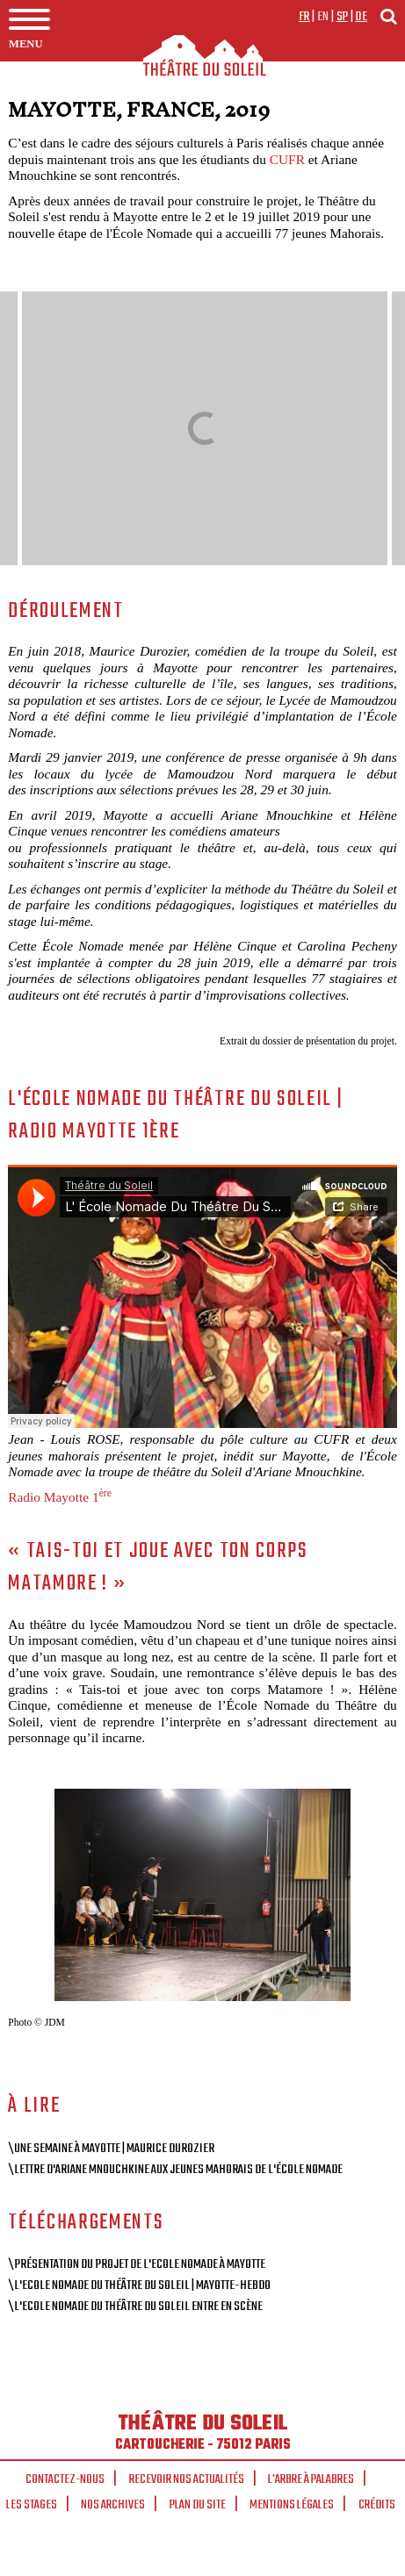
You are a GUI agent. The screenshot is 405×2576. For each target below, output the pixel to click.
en (323, 16)
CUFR (287, 159)
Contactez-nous (65, 2479)
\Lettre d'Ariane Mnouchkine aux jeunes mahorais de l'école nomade (175, 2169)
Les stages (31, 2504)
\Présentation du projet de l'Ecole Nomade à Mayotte (136, 2264)
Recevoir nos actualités (186, 2479)
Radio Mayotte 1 (60, 1496)
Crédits (376, 2504)
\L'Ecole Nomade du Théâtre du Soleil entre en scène (135, 2306)
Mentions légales (292, 2504)
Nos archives (113, 2504)
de (361, 16)
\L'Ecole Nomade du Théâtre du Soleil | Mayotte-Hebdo (139, 2285)
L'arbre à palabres (311, 2479)
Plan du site (198, 2504)
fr (304, 16)
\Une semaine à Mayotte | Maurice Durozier (111, 2148)
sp (342, 16)
